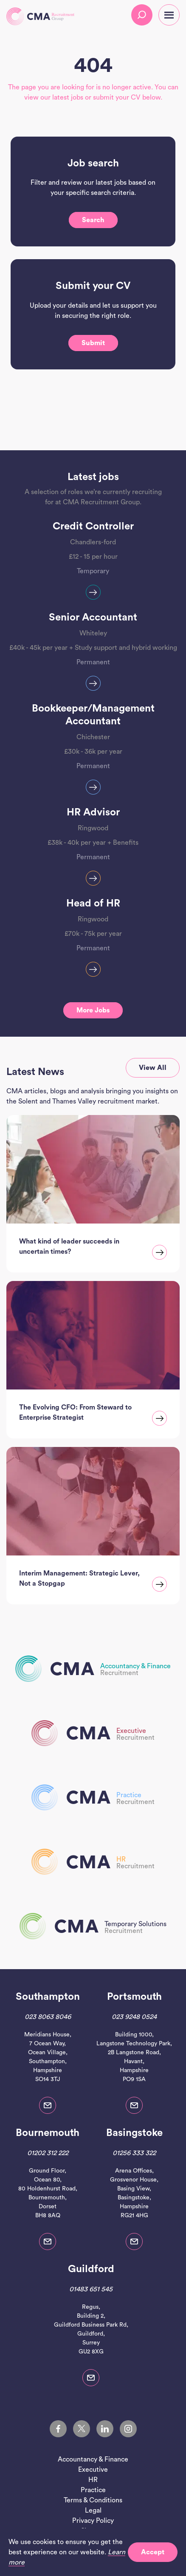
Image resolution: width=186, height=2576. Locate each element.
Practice (93, 2490)
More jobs (93, 1010)
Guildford (91, 2269)
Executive (93, 2469)
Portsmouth (134, 1997)
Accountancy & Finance (93, 2459)
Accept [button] (152, 2552)
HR (93, 2479)
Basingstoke (134, 2133)
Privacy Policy (93, 2520)
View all (152, 1067)
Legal (93, 2510)
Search (93, 220)
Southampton (48, 1997)
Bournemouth (47, 2133)
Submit (93, 343)
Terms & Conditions (93, 2500)
